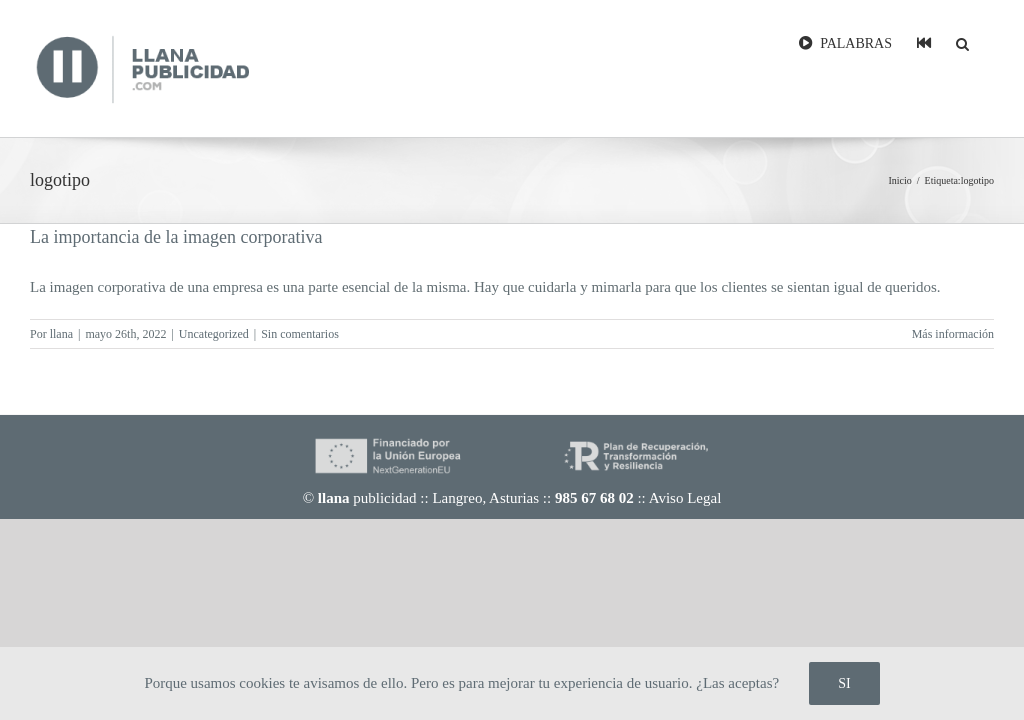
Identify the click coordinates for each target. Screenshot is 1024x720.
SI (844, 683)
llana (61, 334)
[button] (962, 42)
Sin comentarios (300, 334)
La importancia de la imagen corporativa (176, 237)
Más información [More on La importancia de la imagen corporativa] (953, 334)
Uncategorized (214, 334)
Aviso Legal (685, 498)
